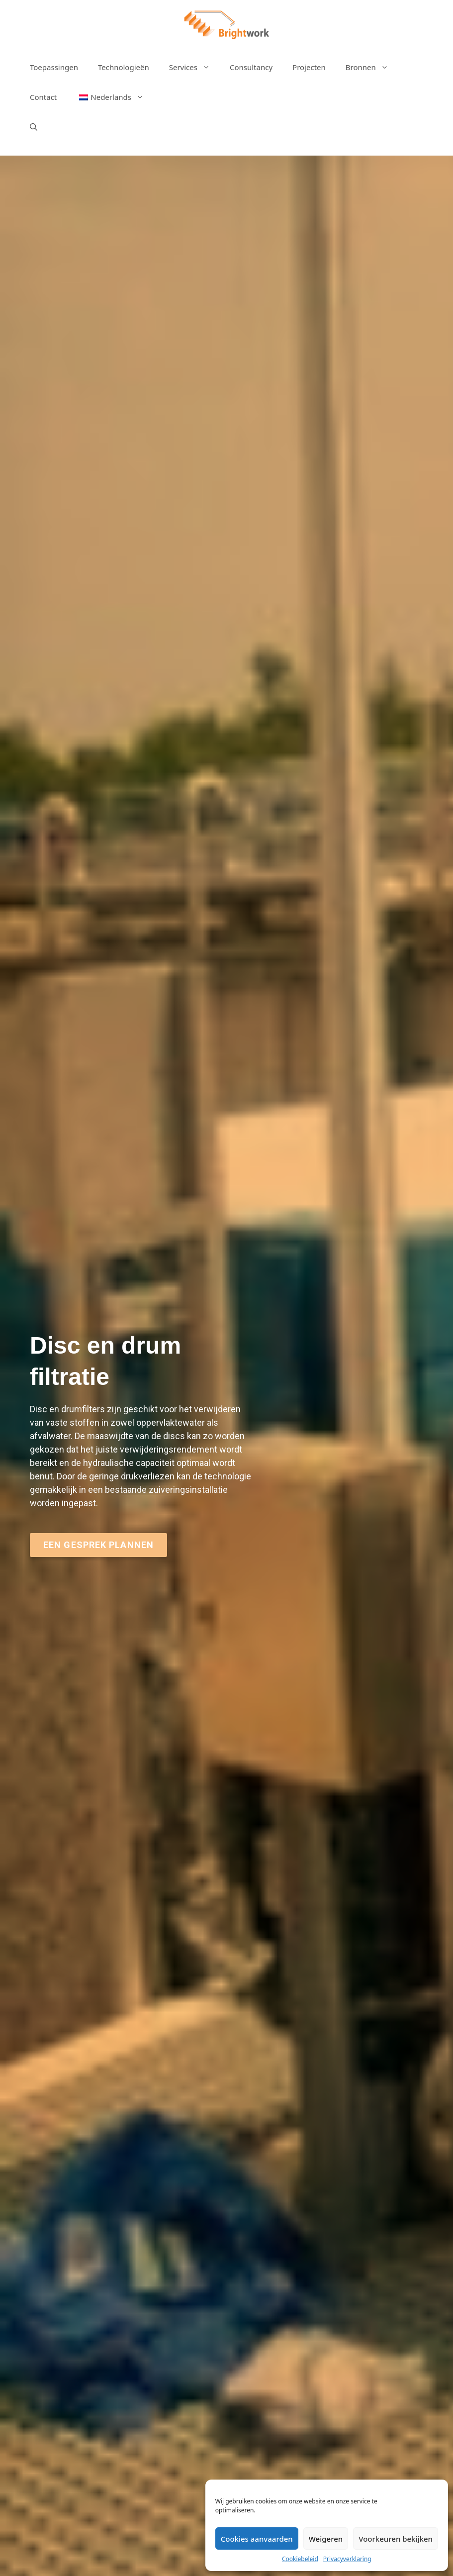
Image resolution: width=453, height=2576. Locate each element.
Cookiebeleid (300, 2559)
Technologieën (123, 67)
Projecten (309, 67)
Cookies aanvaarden (257, 2539)
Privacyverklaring (347, 2559)
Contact (43, 97)
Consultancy (251, 67)
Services (194, 67)
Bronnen (372, 67)
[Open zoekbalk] (33, 127)
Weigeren (326, 2539)
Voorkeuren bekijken (396, 2539)
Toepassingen (54, 67)
